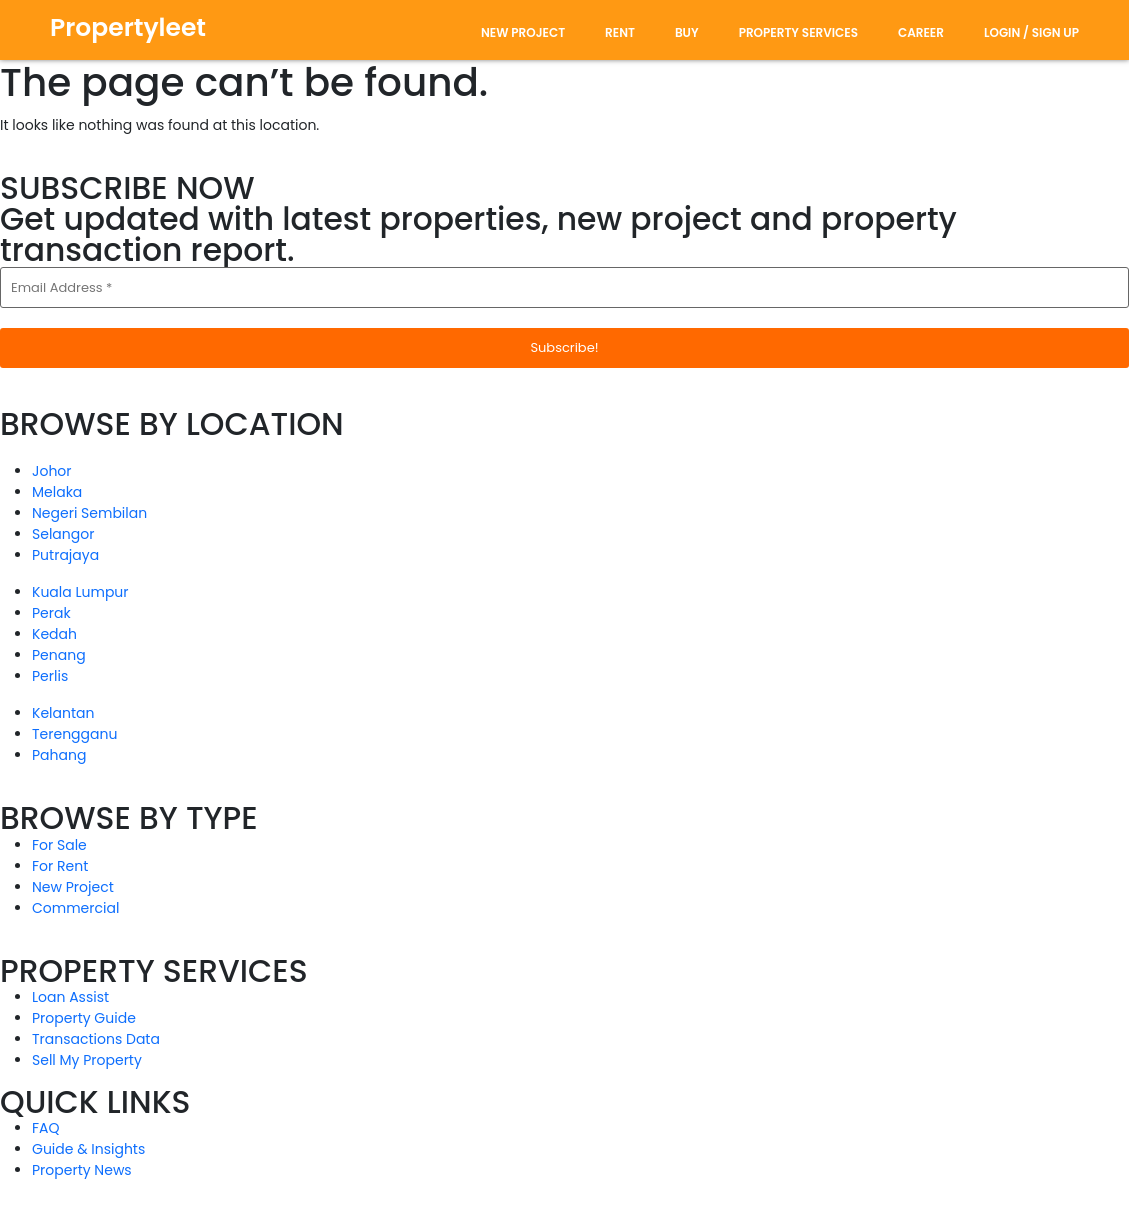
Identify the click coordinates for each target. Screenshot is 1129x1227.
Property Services (798, 32)
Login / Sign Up (1031, 32)
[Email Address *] (564, 288)
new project (523, 32)
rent (620, 32)
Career (921, 32)
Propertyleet (128, 27)
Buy (687, 32)
